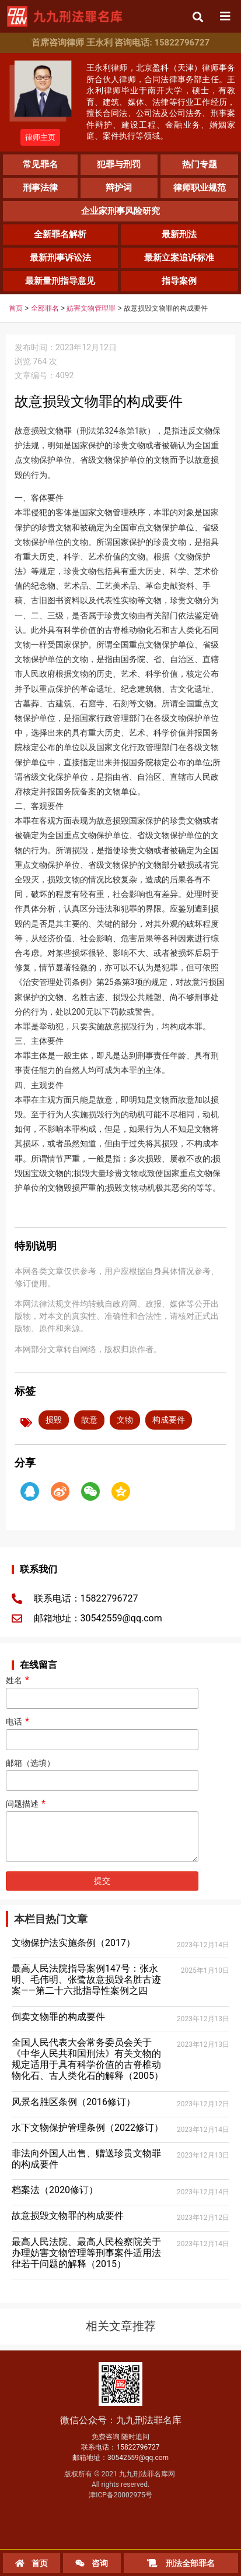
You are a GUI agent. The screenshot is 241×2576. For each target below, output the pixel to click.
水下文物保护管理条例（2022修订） (87, 2127)
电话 (102, 1730)
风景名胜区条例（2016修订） (73, 2101)
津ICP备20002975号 (120, 2495)
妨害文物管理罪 (91, 308)
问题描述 (102, 1831)
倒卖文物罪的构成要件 (58, 2016)
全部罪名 (45, 308)
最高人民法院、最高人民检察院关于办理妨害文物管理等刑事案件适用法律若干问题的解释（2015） (86, 2252)
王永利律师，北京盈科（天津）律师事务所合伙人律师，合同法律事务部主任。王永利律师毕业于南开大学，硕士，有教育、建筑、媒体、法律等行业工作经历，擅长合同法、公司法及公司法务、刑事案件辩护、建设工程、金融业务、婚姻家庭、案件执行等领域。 (160, 102)
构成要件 (168, 1419)
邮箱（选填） (102, 1772)
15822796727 (137, 2447)
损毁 (54, 1419)
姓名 (102, 1689)
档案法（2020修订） (55, 2189)
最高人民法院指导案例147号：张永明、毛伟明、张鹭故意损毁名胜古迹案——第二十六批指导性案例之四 (86, 1979)
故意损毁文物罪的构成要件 (68, 2215)
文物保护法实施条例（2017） (73, 1942)
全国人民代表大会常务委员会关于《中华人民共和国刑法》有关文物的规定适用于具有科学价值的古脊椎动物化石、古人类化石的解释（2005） (87, 2059)
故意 (89, 1419)
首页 (16, 308)
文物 (125, 1419)
